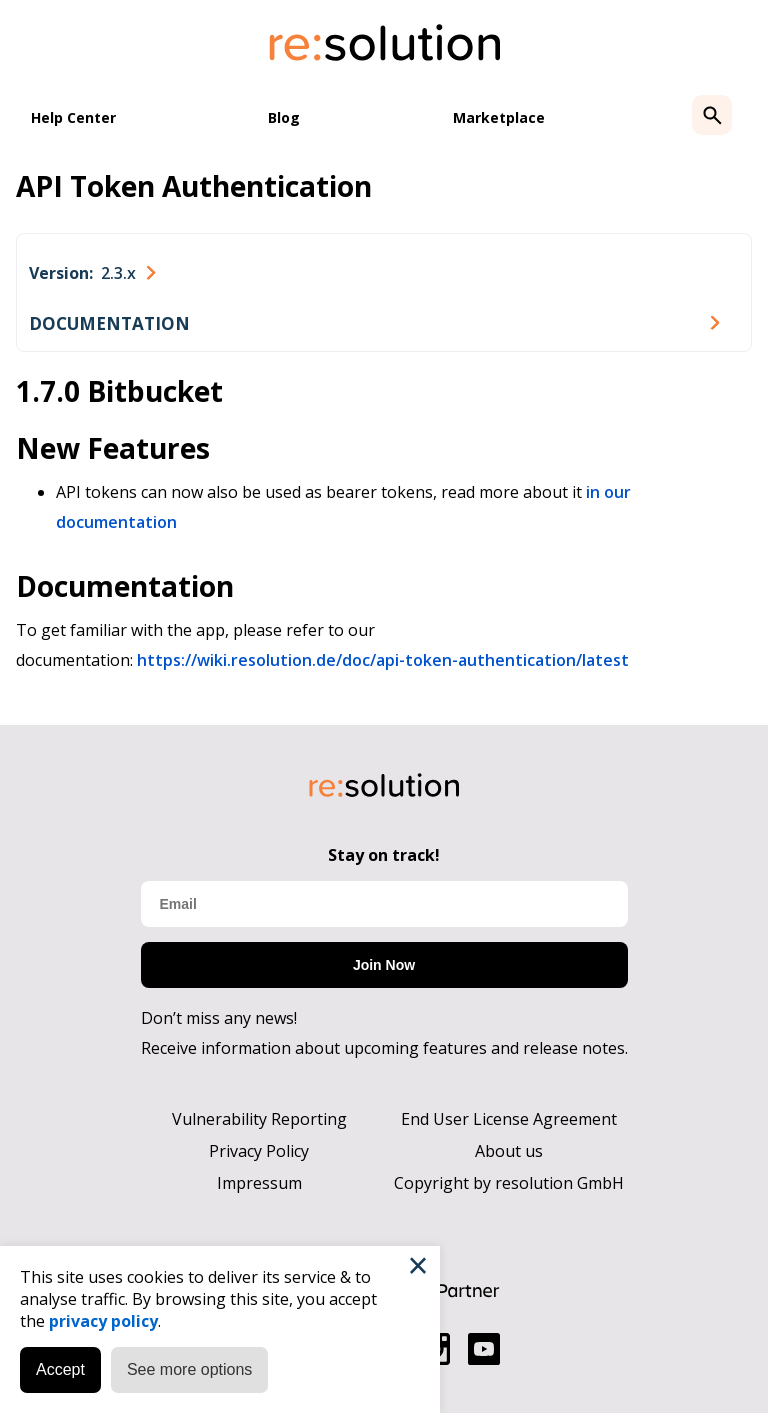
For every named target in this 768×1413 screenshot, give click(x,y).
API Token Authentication (194, 186)
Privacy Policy (259, 1151)
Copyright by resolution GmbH (509, 1183)
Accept (60, 1369)
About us (509, 1151)
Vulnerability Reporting (259, 1119)
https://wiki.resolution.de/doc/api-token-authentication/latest (383, 660)
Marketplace (499, 117)
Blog (284, 117)
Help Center (73, 117)
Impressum (259, 1183)
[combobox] (92, 273)
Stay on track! (384, 855)
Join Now (384, 965)
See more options (189, 1369)
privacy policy (103, 1321)
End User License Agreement (509, 1119)
